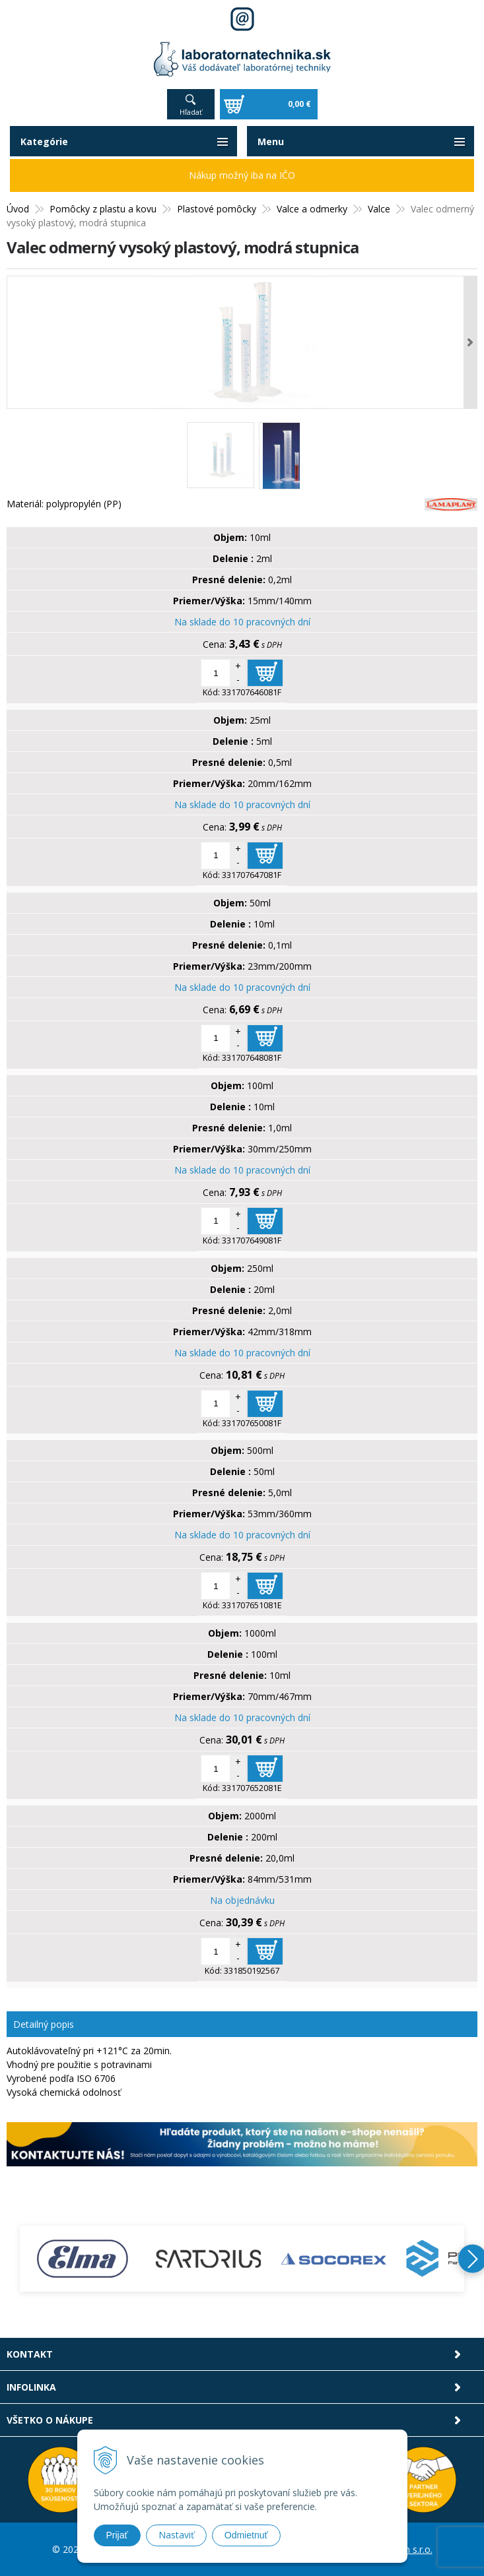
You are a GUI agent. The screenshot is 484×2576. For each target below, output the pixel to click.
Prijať (117, 2535)
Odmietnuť (246, 2535)
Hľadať (191, 112)
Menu (271, 141)
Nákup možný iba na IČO (242, 175)
